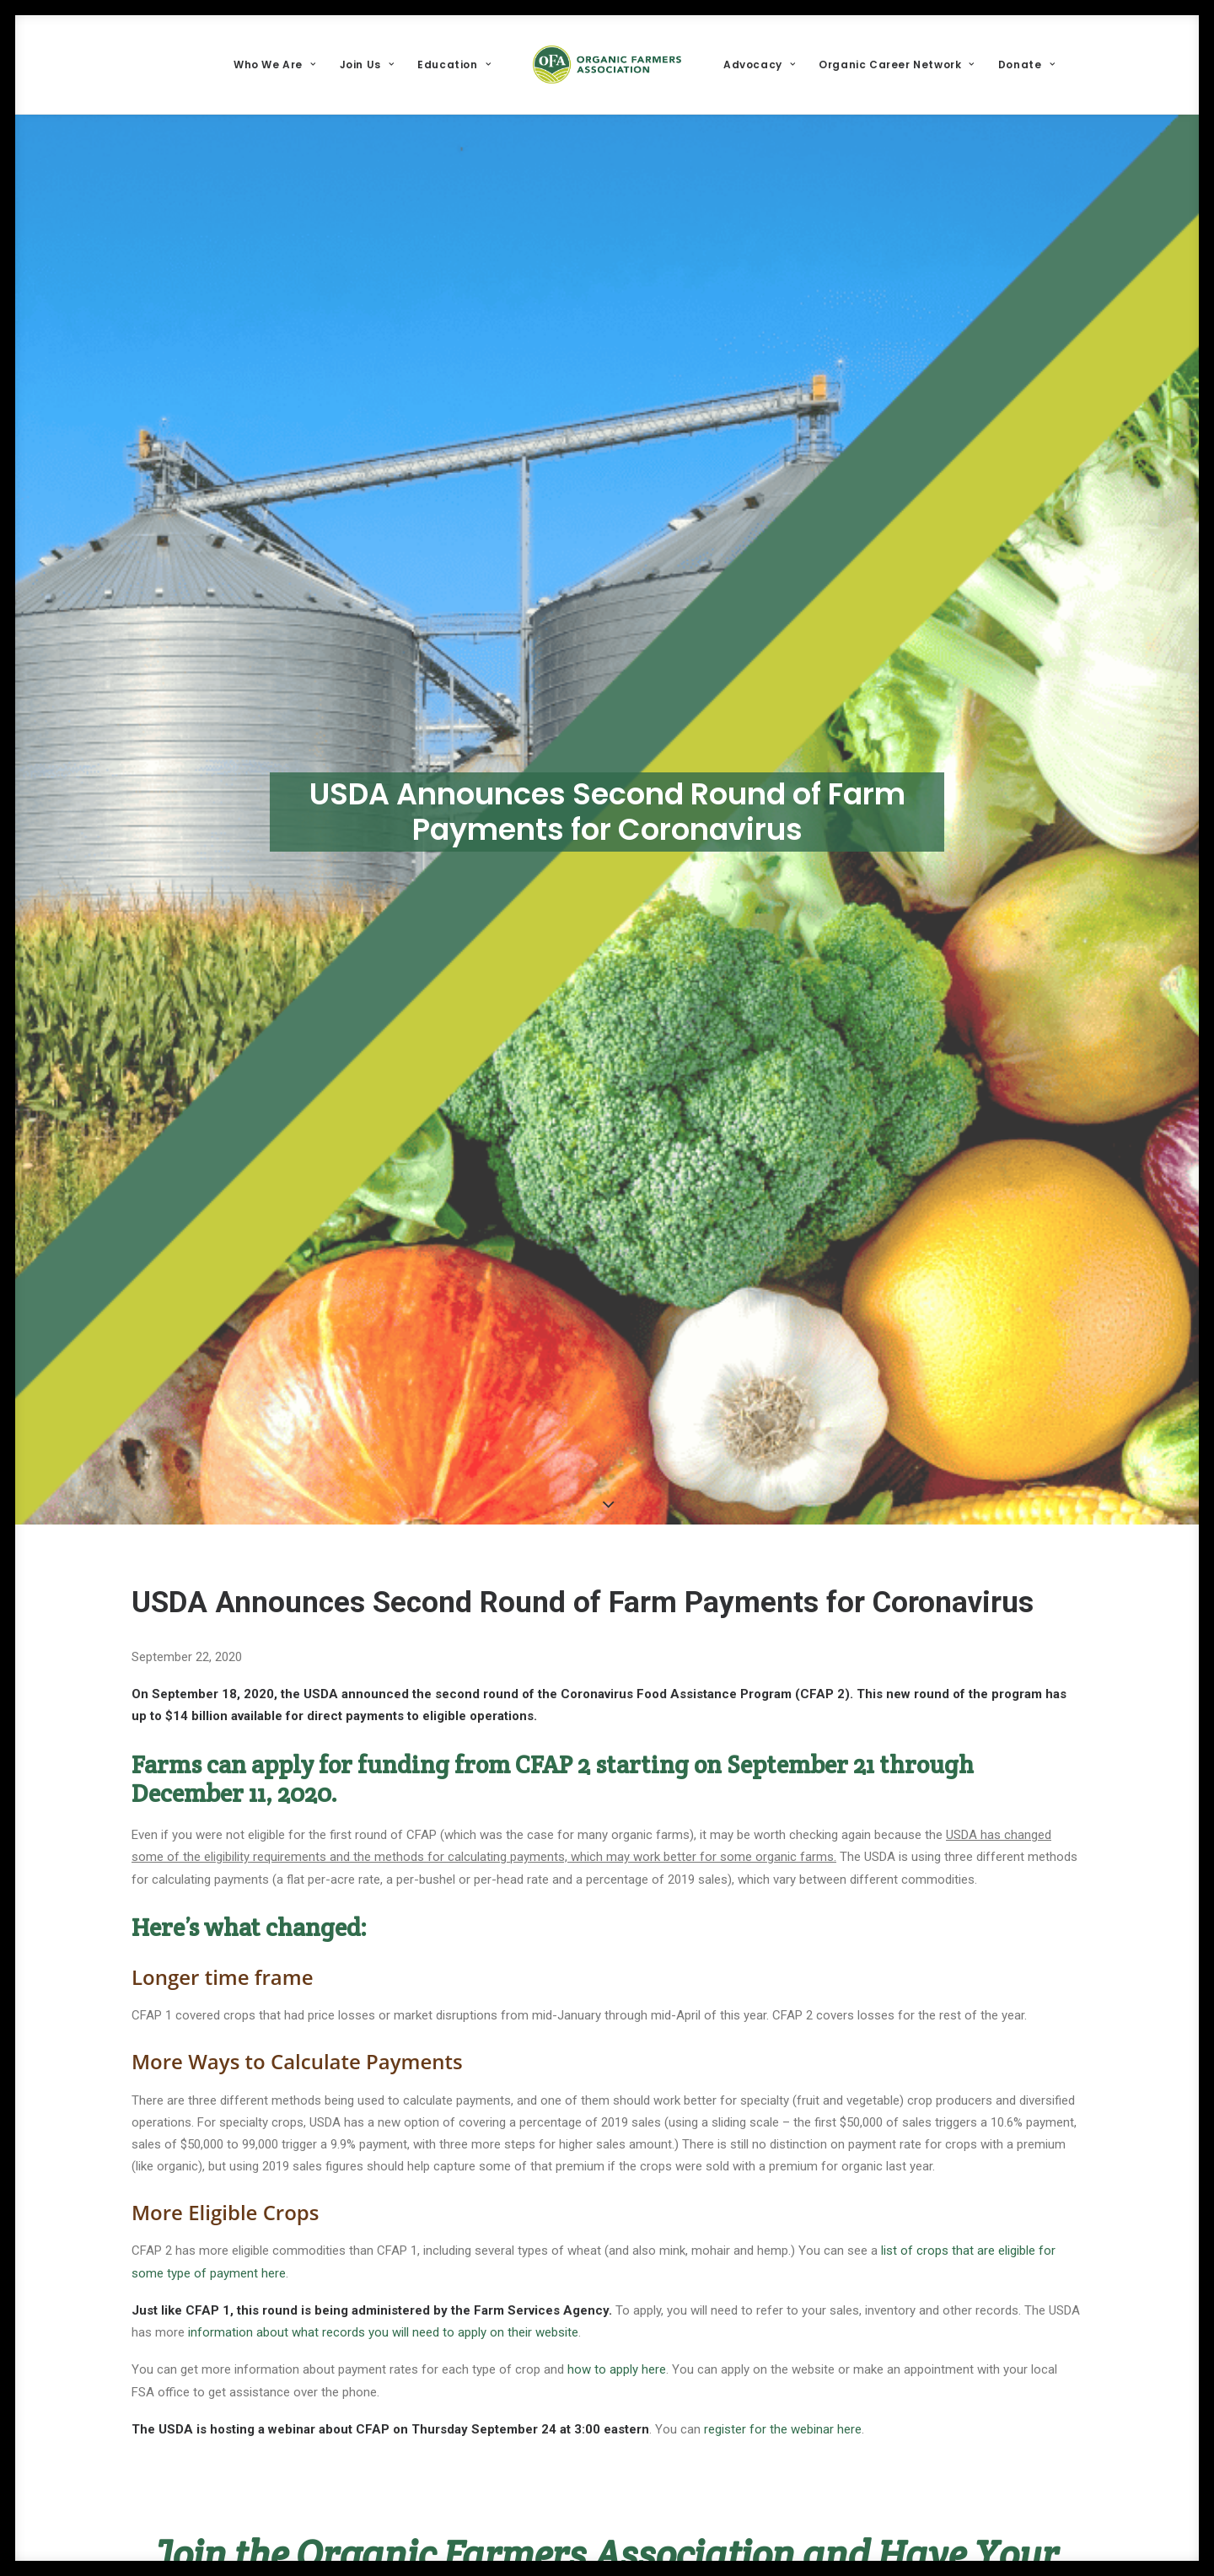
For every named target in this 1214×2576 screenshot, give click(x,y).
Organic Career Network (897, 64)
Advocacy (759, 64)
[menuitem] (274, 64)
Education (454, 64)
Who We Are (274, 64)
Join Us (367, 64)
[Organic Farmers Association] (607, 64)
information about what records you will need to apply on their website (381, 2332)
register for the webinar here (783, 2429)
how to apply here (616, 2369)
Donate (1026, 64)
